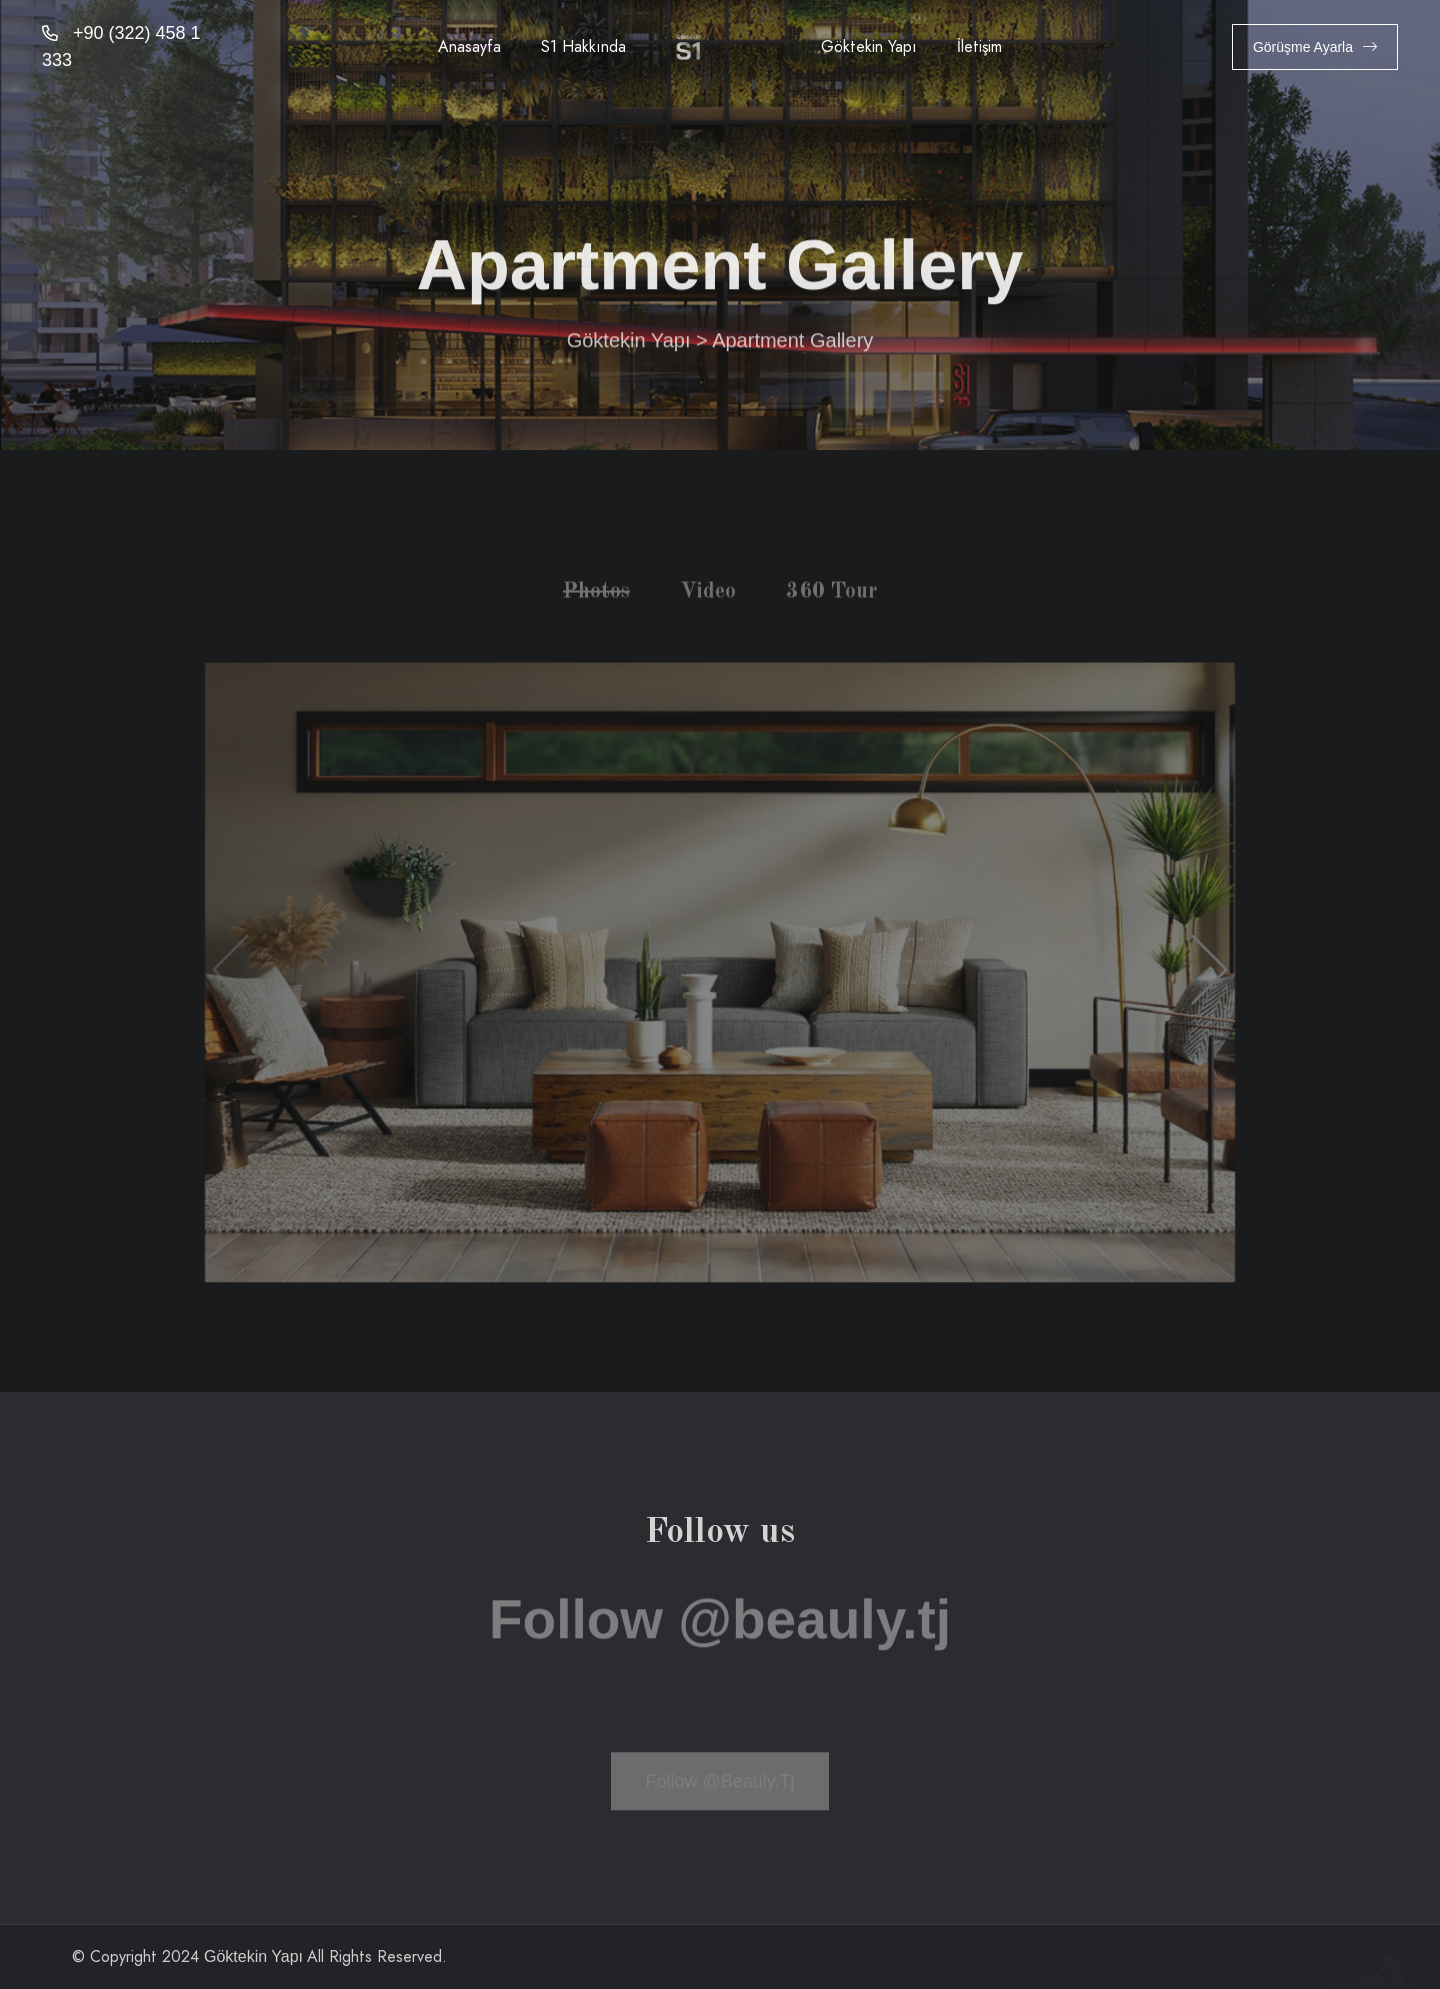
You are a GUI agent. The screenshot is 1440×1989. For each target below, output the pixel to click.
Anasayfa (469, 46)
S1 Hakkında (583, 46)
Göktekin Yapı (869, 46)
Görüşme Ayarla (1315, 47)
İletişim (979, 46)
